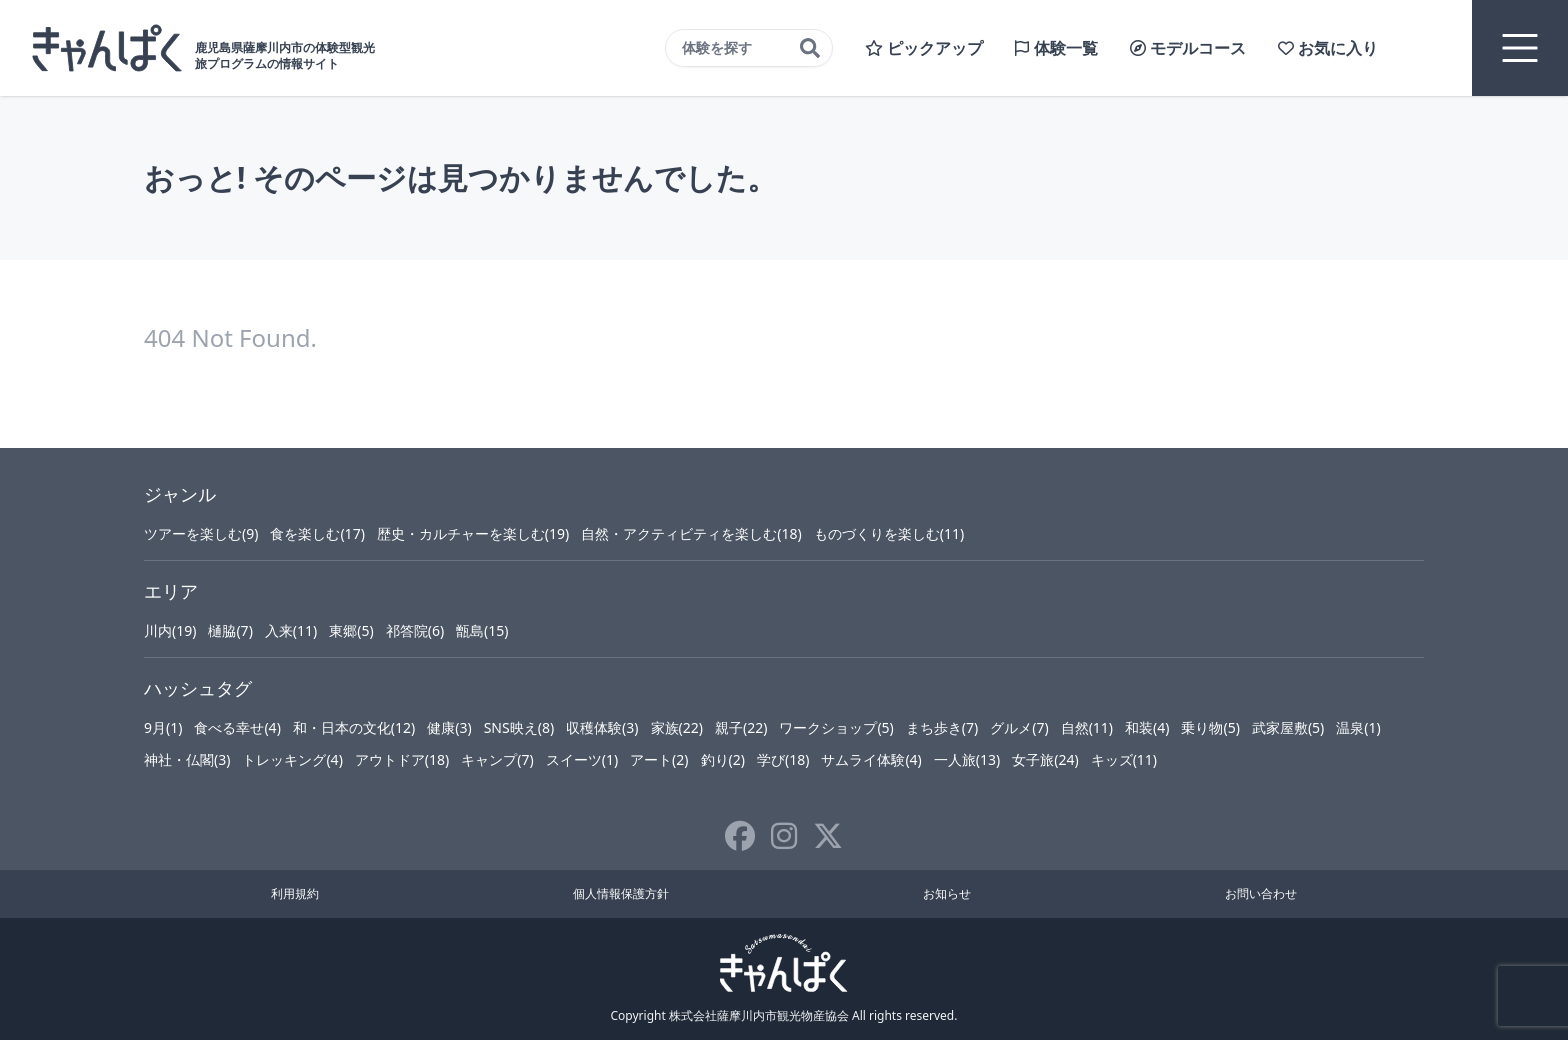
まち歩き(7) (942, 727)
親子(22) (741, 727)
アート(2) (659, 759)
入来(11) (291, 630)
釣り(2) (723, 759)
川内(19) (170, 630)
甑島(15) (482, 630)
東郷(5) (351, 630)
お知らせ (947, 894)
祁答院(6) (415, 630)
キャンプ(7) (497, 759)
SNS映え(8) (519, 727)
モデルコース (1188, 48)
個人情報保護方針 (621, 894)
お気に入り (1328, 48)
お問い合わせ (1261, 894)
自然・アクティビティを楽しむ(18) (691, 533)
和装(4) (1147, 727)
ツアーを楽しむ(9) (201, 533)
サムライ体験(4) (871, 759)
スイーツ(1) (582, 759)
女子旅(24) (1045, 759)
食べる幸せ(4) (237, 727)
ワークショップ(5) (836, 727)
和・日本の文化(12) (354, 727)
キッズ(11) (1124, 759)
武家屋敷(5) (1288, 727)
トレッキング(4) (292, 759)
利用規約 (295, 894)
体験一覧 (1056, 48)
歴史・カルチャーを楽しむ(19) (473, 533)
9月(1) (163, 727)
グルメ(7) (1019, 727)
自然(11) (1087, 727)
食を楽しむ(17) (317, 533)
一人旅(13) (967, 759)
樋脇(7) (230, 630)
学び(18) (783, 759)
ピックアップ (924, 48)
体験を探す (751, 48)
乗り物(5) (1210, 727)
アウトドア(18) (402, 759)
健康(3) (449, 727)
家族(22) (677, 727)
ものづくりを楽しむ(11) (889, 533)
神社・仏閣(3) (187, 759)
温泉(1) (1358, 727)
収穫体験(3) (602, 727)
